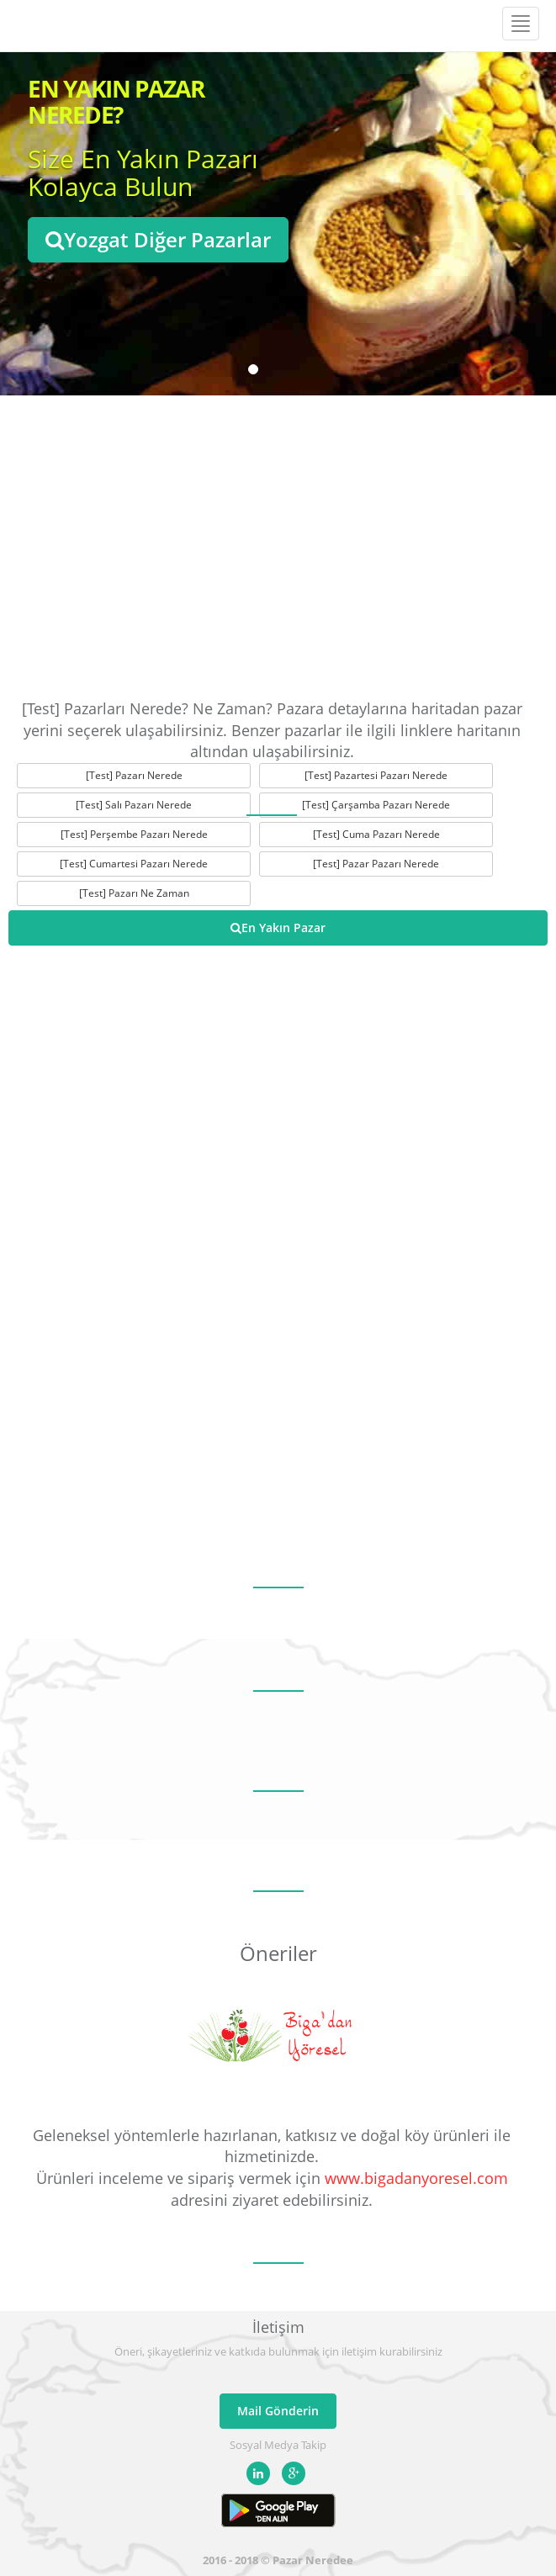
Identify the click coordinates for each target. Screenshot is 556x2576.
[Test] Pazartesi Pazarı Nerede (375, 775)
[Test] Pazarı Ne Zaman (134, 893)
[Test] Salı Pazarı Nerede (134, 805)
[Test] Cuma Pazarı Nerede (376, 834)
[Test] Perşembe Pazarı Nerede (134, 834)
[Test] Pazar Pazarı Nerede (376, 863)
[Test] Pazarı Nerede (134, 775)
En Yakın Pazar (278, 928)
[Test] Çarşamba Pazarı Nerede (376, 805)
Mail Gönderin (278, 2411)
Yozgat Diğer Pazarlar (158, 239)
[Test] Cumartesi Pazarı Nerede (134, 863)
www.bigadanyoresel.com (416, 2178)
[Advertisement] (278, 547)
